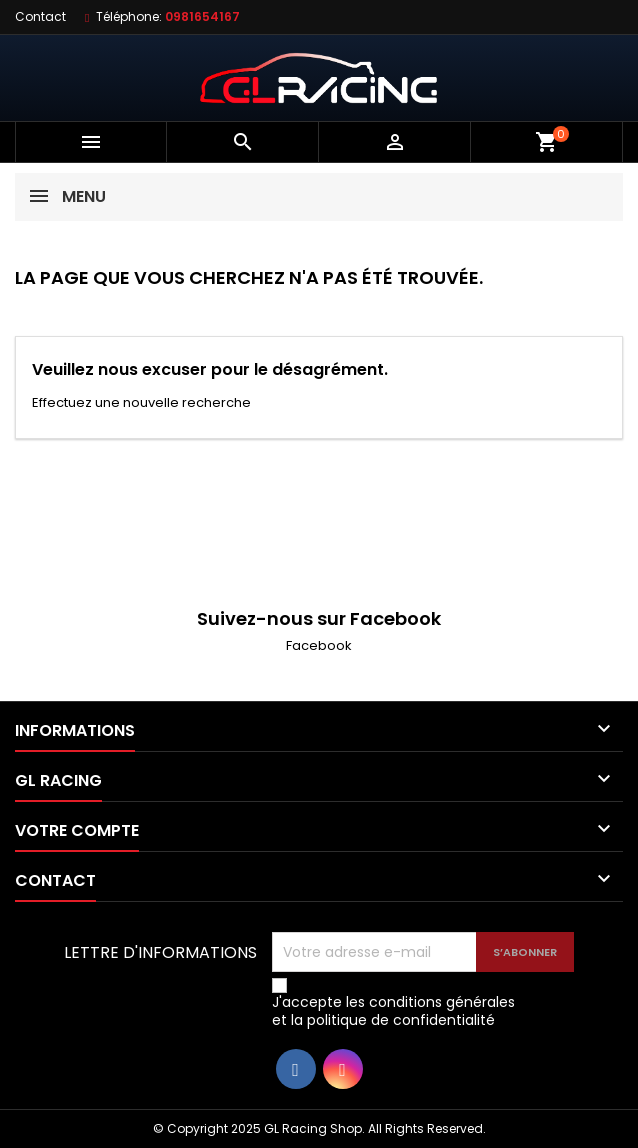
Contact (40, 16)
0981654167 (202, 16)
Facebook (319, 645)
